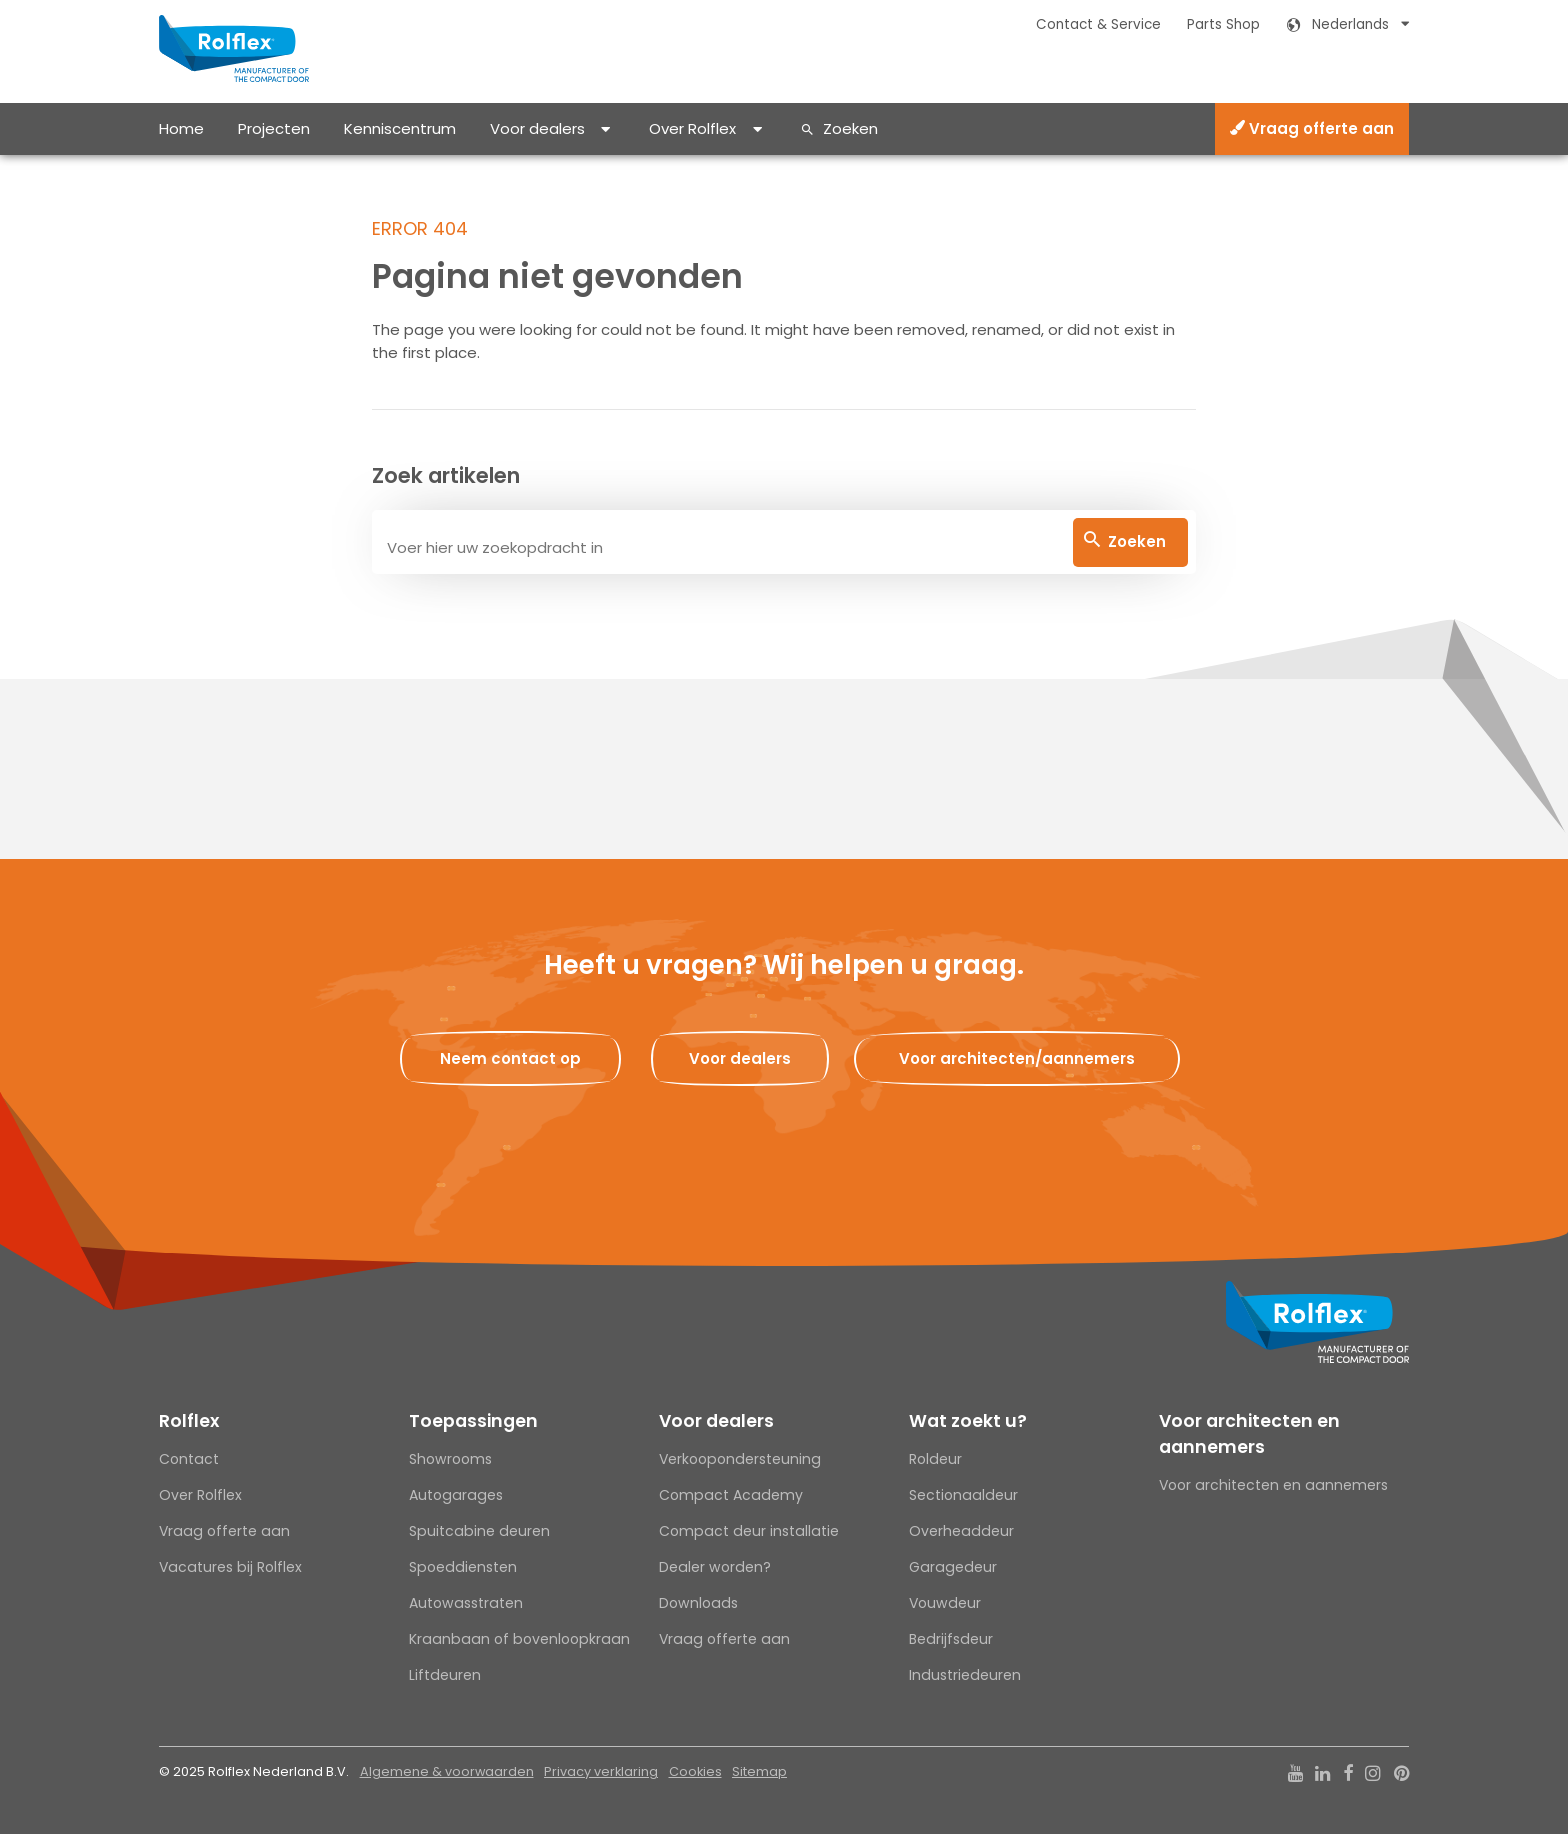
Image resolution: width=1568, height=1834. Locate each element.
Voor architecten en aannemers (1249, 1434)
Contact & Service (1098, 24)
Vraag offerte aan (1312, 128)
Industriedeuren (965, 1675)
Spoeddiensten (463, 1567)
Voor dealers (537, 128)
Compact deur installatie (749, 1531)
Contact (189, 1459)
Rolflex (189, 1421)
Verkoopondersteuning (740, 1459)
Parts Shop (1223, 24)
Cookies (695, 1771)
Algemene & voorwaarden (447, 1771)
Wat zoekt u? (968, 1421)
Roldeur (935, 1459)
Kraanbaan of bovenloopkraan (519, 1639)
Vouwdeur (945, 1603)
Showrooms (450, 1459)
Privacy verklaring (601, 1771)
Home (181, 128)
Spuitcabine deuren (479, 1531)
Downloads (698, 1603)
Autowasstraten (466, 1603)
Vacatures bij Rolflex (230, 1567)
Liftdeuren (445, 1675)
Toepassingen (473, 1421)
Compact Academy (731, 1495)
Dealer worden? (715, 1567)
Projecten (274, 128)
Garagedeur (953, 1567)
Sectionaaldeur (963, 1495)
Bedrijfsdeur (951, 1639)
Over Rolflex (692, 128)
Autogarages (456, 1495)
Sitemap (759, 1771)
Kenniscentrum (400, 128)
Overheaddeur (961, 1531)
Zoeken (850, 128)
